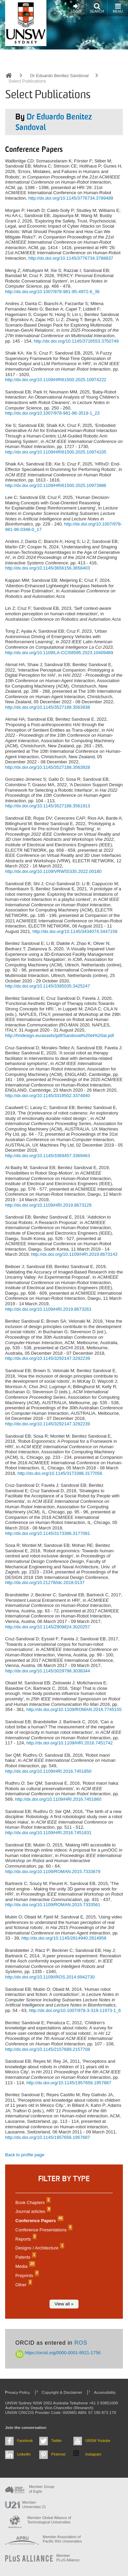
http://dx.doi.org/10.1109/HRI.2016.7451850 (48, 1771)
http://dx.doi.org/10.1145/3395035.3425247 (47, 986)
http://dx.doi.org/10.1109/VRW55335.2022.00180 (53, 871)
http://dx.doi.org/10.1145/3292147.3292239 (47, 1358)
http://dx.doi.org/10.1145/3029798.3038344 (47, 1670)
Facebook (25, 2440)
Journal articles (32, 2211)
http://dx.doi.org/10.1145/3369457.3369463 (47, 1155)
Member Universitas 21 (34, 2504)
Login (76, 8)
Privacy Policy (17, 2392)
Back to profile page (24, 2154)
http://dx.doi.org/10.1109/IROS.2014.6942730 (50, 1977)
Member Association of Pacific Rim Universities (62, 2539)
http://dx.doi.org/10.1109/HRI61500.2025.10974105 (55, 452)
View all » (64, 2303)
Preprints (26, 2275)
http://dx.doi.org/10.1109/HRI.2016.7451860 (58, 1799)
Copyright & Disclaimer (62, 2392)
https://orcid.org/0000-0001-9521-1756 (58, 2352)
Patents (24, 2257)
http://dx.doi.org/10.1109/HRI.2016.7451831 (48, 1832)
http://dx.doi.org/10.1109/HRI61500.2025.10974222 (55, 379)
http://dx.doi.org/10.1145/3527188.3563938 (47, 707)
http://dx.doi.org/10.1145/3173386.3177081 (47, 1533)
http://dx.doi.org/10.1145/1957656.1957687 (68, 2082)
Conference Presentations (43, 2229)
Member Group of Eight (41, 2489)
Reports (25, 2239)
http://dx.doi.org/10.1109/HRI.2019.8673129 (48, 1205)
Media (24, 2266)
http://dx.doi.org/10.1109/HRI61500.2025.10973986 (55, 485)
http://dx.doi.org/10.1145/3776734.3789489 (70, 198)
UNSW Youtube (97, 2440)
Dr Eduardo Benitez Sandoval (59, 75)
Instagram (93, 2454)
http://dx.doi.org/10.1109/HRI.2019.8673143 (74, 1254)
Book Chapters (32, 2202)
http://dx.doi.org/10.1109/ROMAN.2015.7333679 (52, 1871)
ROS (80, 2343)
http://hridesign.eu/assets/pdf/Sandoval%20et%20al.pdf (59, 1035)
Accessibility (105, 2392)
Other (22, 2284)
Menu (118, 8)
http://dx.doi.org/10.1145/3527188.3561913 (47, 805)
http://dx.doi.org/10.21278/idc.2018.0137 (45, 1582)
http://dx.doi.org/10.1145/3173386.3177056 (59, 1473)
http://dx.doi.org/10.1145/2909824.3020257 (47, 1626)
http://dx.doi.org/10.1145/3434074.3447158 (74, 931)
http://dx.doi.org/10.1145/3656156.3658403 (47, 568)
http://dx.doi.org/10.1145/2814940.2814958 (64, 1938)
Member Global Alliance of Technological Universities (49, 2520)
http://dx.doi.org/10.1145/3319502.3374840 (47, 1095)
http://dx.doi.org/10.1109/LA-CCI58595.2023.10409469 (59, 652)
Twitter (56, 2440)
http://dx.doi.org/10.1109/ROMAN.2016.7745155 (74, 1709)
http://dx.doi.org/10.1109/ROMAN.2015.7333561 (52, 1904)
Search (97, 8)
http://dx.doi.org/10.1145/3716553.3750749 (76, 341)
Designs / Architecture (38, 2247)
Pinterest (58, 2454)
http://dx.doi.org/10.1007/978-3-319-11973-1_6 (75, 2010)
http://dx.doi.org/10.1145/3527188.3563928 (47, 767)
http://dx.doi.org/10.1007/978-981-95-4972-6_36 (52, 291)
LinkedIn (24, 2454)
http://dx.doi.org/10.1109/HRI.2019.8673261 (48, 1309)
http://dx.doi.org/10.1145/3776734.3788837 (70, 258)
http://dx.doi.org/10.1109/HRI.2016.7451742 (69, 1742)
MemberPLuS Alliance (68, 2557)
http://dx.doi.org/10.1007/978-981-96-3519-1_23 (52, 413)
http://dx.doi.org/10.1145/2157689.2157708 (47, 2049)
